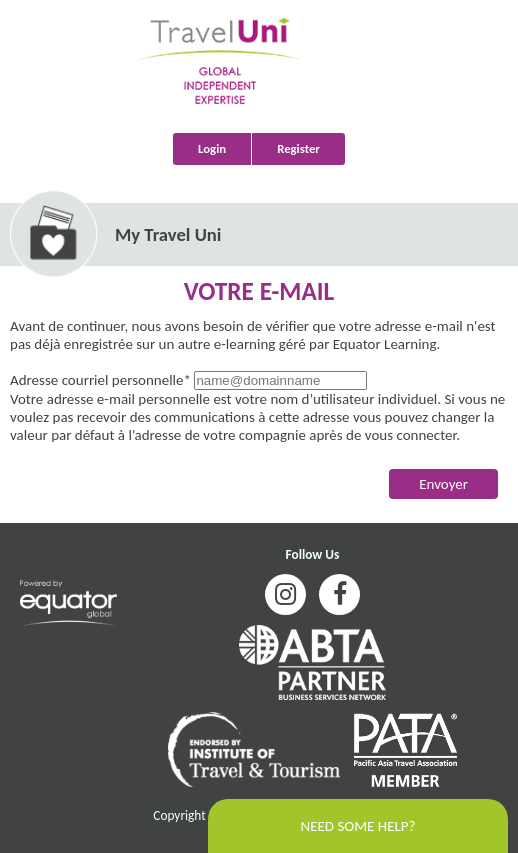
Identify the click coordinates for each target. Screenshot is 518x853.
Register (298, 148)
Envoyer (443, 484)
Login (212, 148)
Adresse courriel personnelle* (100, 380)
